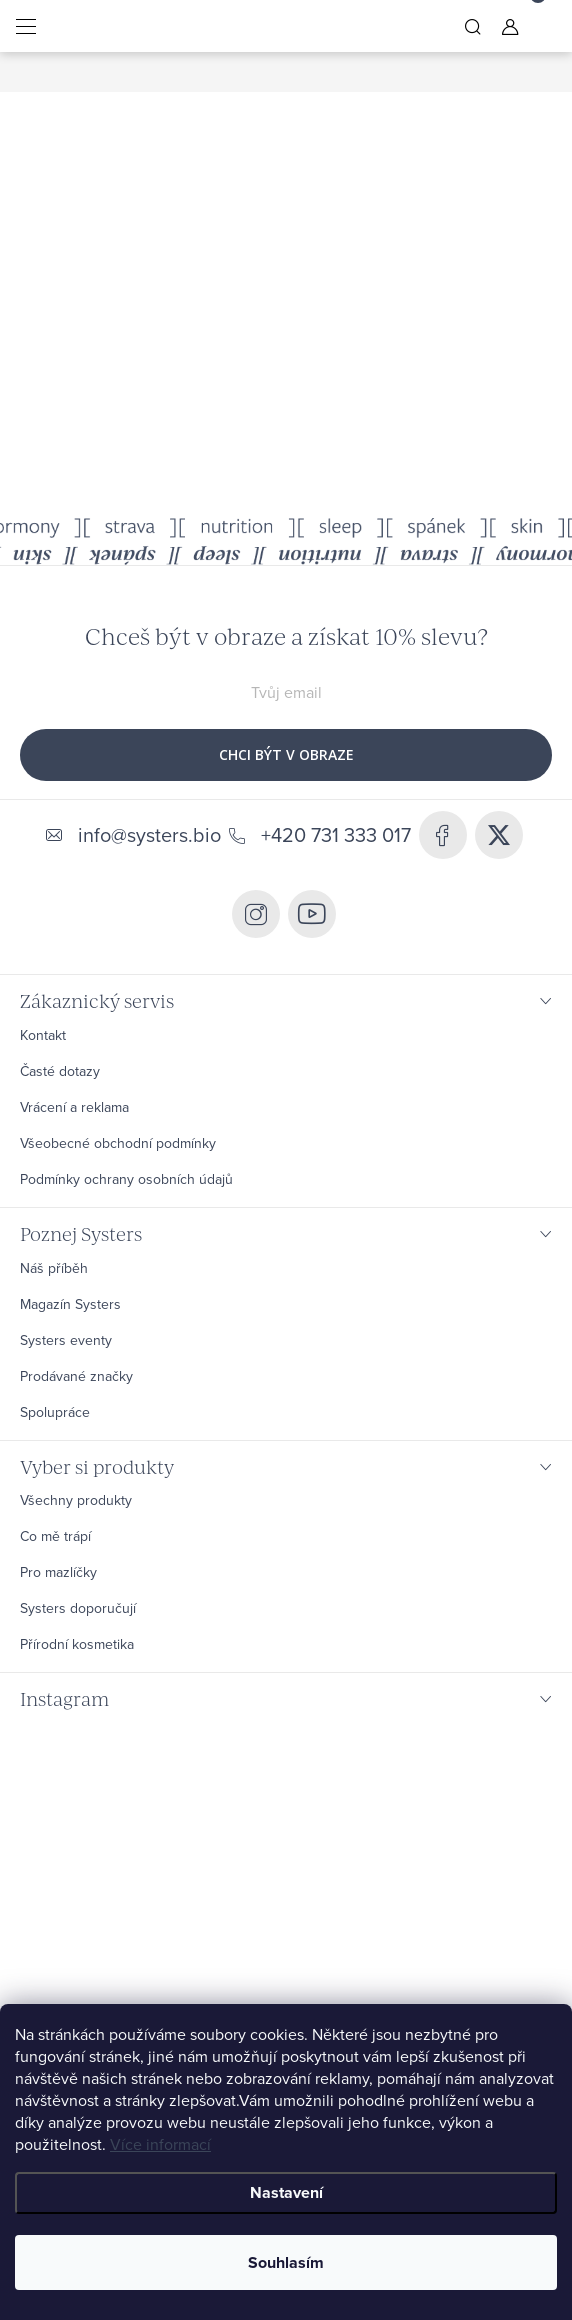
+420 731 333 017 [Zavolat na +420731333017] (336, 835)
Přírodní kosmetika (77, 1645)
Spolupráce (55, 1413)
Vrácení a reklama (74, 1108)
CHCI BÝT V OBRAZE (286, 754)
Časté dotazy (60, 1072)
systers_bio (499, 835)
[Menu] (26, 26)
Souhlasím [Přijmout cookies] (286, 2262)
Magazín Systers (70, 1305)
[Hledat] (473, 26)
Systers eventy (66, 1341)
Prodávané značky (76, 1377)
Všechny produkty (76, 1501)
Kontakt (43, 1036)
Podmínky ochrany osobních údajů (126, 1180)
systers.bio (256, 914)
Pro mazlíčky (58, 1573)
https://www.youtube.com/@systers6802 (312, 914)
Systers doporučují (78, 1609)
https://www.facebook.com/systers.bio (443, 835)
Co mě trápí (55, 1537)
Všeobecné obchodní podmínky (118, 1144)
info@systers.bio (149, 835)
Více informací (160, 2144)
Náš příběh (54, 1269)
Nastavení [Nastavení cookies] (286, 2192)
